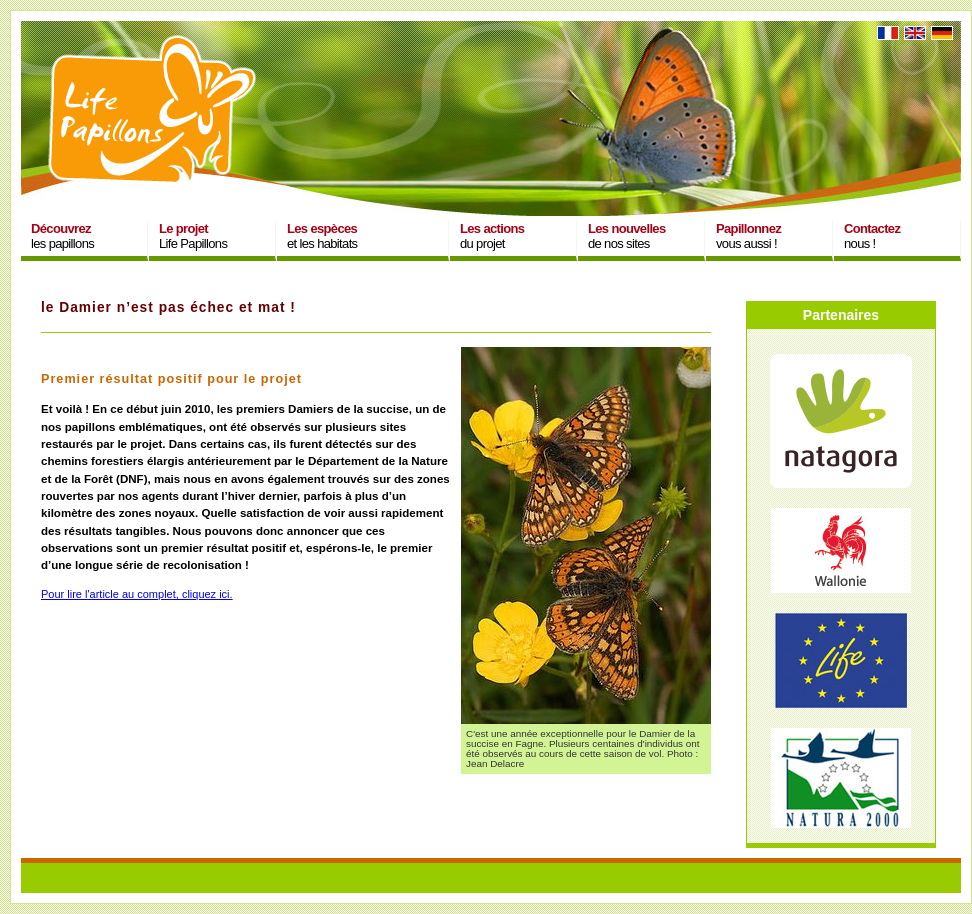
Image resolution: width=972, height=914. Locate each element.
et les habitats (322, 236)
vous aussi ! (748, 236)
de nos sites (627, 236)
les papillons (62, 236)
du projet (492, 236)
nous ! (872, 236)
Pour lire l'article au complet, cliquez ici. (137, 594)
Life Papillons (193, 236)
